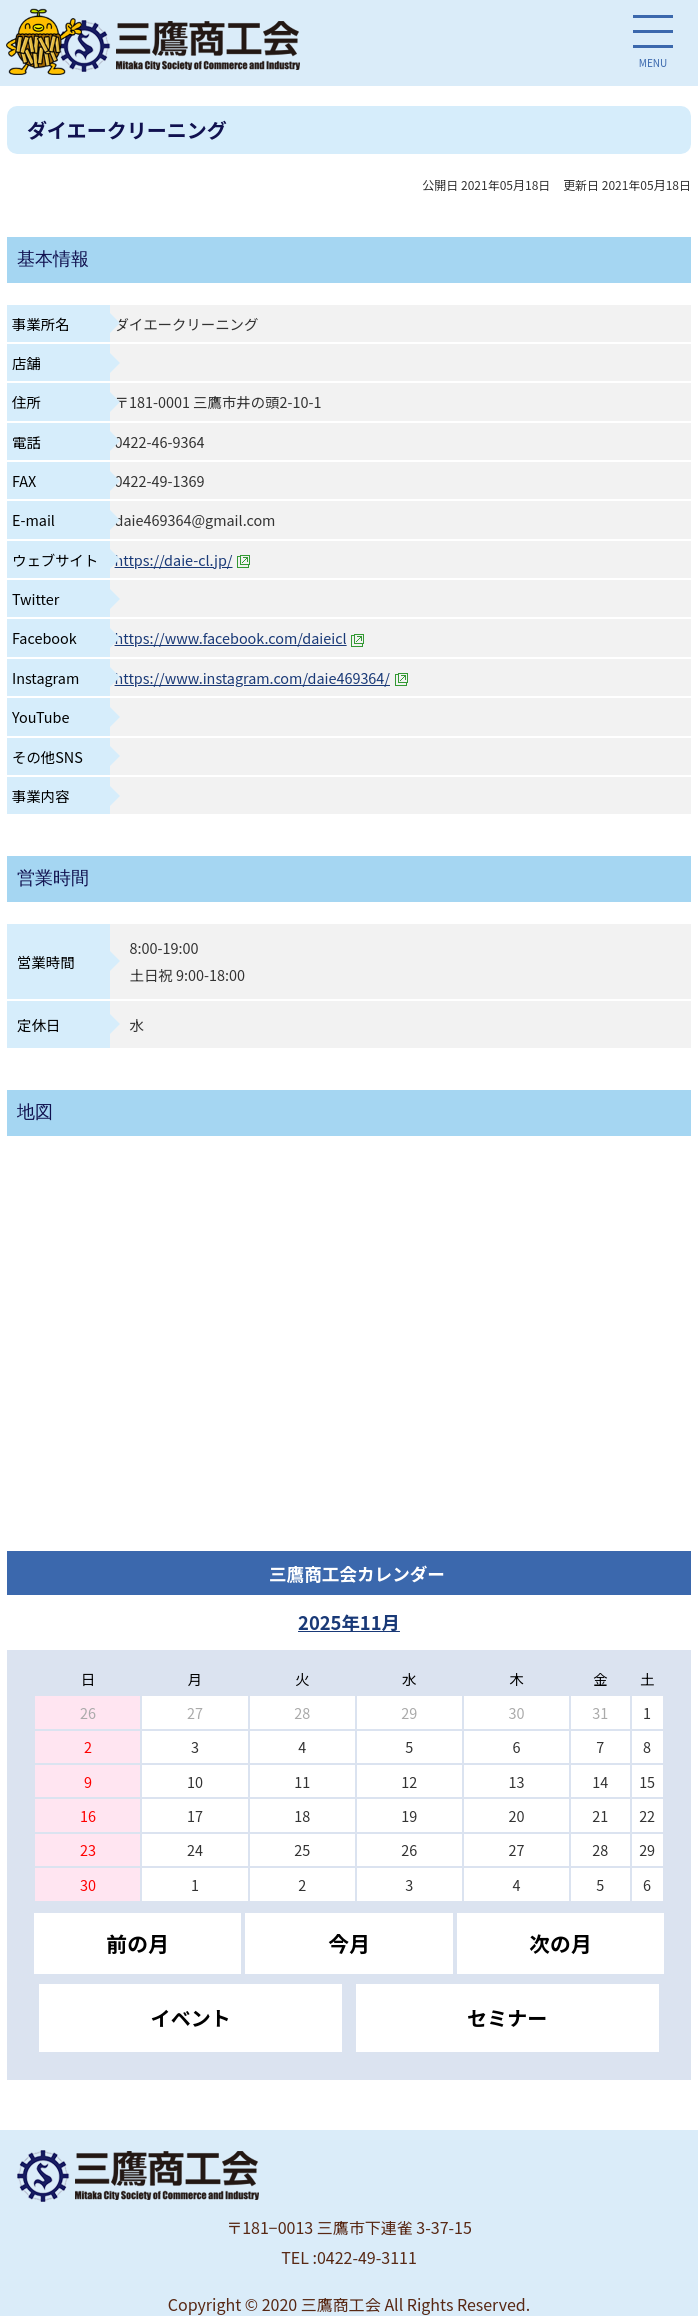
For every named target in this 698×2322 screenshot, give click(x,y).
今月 (349, 1943)
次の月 (560, 1943)
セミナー (507, 2017)
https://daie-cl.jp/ (183, 559)
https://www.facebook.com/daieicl (240, 637)
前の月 (137, 1943)
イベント (191, 2017)
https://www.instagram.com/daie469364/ (262, 677)
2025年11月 (349, 1622)
